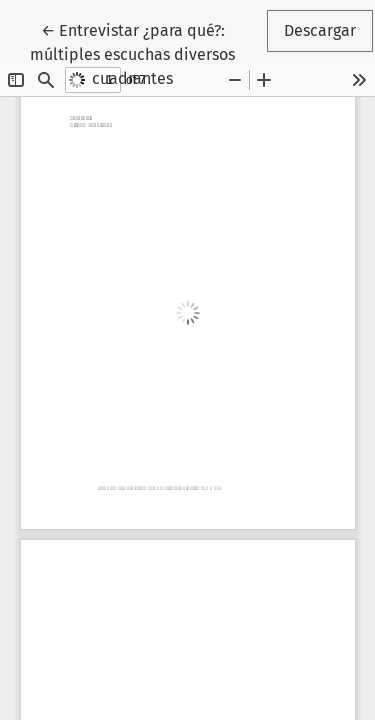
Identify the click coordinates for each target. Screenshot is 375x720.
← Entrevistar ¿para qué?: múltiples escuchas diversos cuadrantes (147, 53)
